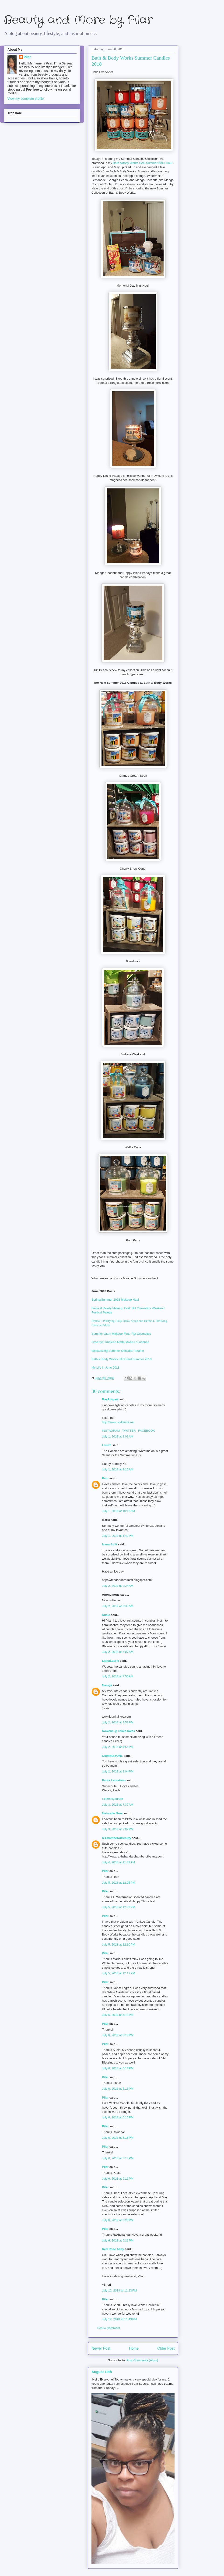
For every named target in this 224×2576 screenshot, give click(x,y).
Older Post (166, 2348)
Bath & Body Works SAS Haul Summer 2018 (121, 1359)
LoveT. (106, 1445)
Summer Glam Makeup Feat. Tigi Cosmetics (121, 1333)
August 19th (101, 2372)
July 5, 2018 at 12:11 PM (118, 1973)
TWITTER (129, 1430)
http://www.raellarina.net (118, 1422)
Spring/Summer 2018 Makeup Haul (115, 1299)
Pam (105, 1478)
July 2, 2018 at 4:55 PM (117, 1747)
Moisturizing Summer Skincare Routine (118, 1350)
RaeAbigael (110, 1399)
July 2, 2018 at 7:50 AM (117, 1676)
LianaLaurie (110, 1660)
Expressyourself (112, 1798)
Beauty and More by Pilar (78, 20)
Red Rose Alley (113, 2249)
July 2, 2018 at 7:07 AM (117, 1652)
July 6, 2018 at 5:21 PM (117, 2240)
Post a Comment (108, 2328)
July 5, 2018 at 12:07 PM (118, 1907)
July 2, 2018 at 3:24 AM (117, 1585)
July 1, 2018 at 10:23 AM (118, 1511)
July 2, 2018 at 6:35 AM (117, 1606)
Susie (106, 1615)
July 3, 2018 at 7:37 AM (117, 1804)
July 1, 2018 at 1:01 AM (117, 1436)
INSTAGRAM (111, 1430)
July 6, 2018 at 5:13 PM (117, 2068)
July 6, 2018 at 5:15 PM (117, 2117)
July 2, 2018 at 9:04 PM (117, 1771)
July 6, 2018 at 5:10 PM (117, 2015)
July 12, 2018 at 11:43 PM (119, 2319)
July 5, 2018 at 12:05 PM (118, 1882)
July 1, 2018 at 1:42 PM (117, 1535)
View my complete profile (25, 98)
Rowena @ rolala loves (118, 1731)
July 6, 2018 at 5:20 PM (117, 2220)
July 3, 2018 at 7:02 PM (117, 1829)
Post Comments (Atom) (142, 2360)
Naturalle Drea (112, 1813)
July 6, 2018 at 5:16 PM (117, 2178)
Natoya (107, 1685)
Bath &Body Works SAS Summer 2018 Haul (143, 163)
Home (134, 2348)
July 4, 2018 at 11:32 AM (118, 1862)
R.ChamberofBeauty (116, 1838)
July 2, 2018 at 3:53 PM (117, 1722)
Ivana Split (109, 1544)
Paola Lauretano (114, 1780)
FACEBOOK (146, 1430)
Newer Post (100, 2348)
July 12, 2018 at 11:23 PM (119, 2290)
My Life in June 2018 (105, 1367)
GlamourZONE (112, 1756)
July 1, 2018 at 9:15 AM (117, 1469)
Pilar (105, 1871)
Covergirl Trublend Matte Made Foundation (120, 1342)
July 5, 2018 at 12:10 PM (118, 1944)
